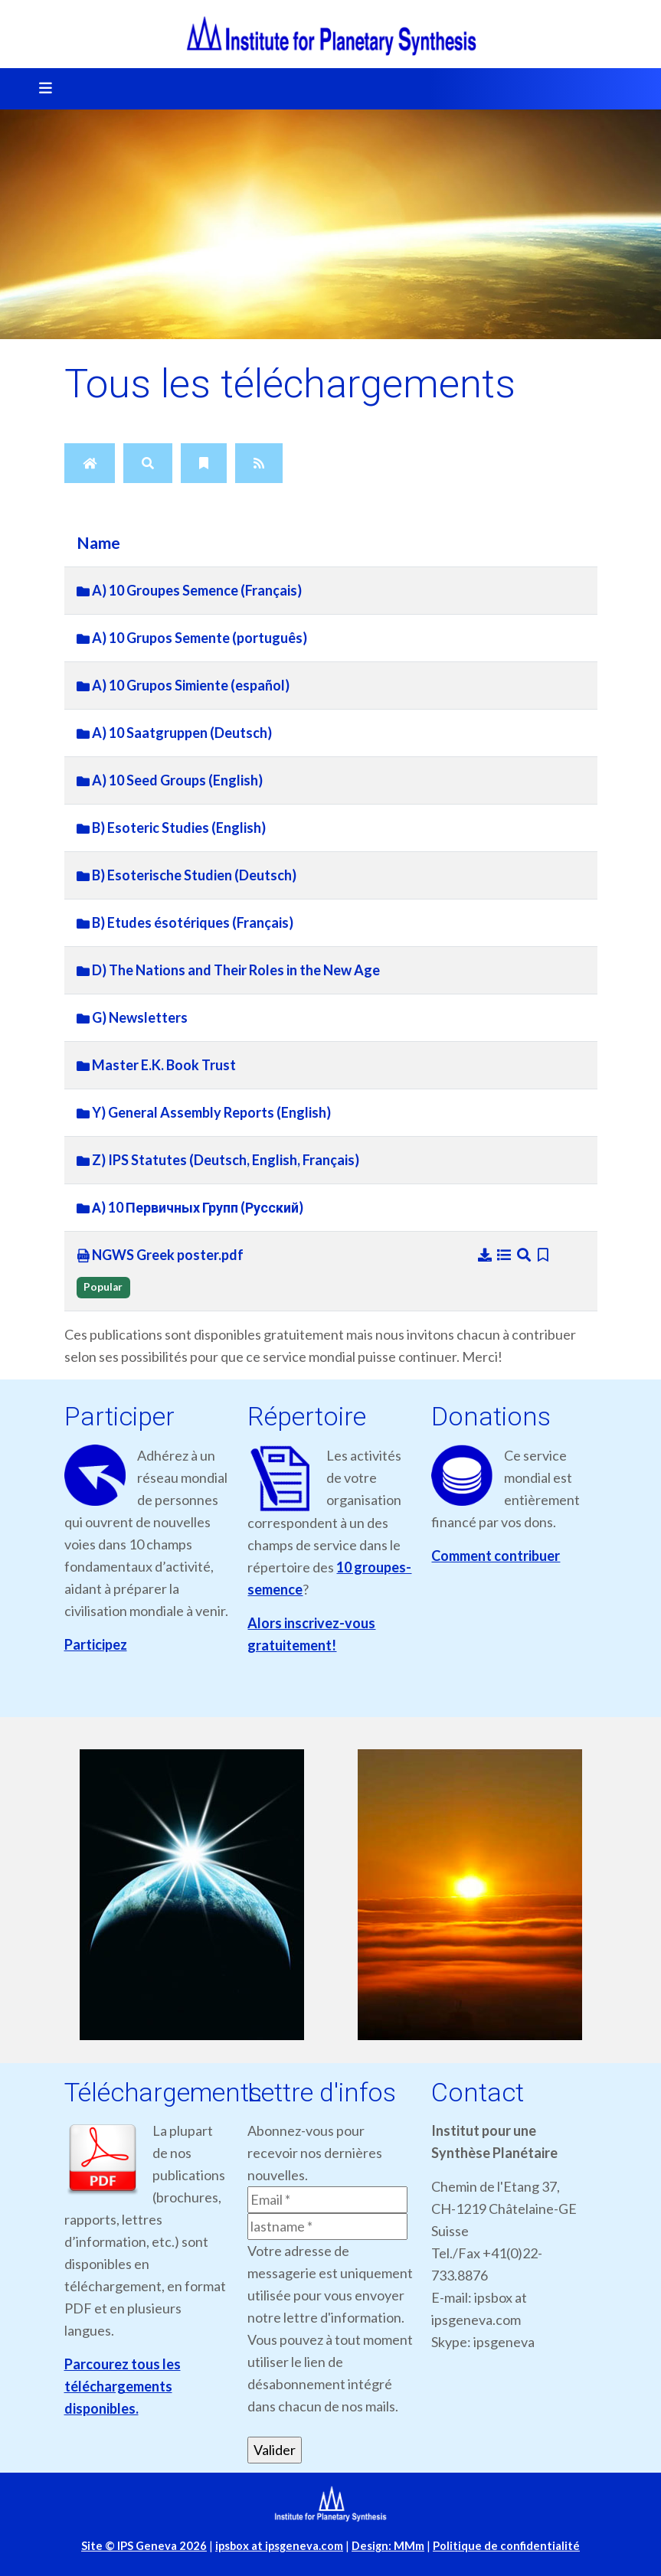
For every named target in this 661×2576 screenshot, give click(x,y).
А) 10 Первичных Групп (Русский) (190, 1207)
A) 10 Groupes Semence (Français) (189, 590)
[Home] (89, 463)
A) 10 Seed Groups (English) (170, 780)
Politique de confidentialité (506, 2545)
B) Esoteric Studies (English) (171, 827)
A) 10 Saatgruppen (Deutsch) (174, 732)
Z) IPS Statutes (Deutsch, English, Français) (218, 1159)
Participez (95, 1644)
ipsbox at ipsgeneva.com (279, 2545)
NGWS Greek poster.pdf (160, 1255)
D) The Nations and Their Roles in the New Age (228, 970)
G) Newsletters (132, 1017)
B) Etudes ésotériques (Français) (185, 922)
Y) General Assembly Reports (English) (204, 1112)
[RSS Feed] (259, 463)
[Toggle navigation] (41, 88)
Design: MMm (388, 2545)
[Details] (505, 1254)
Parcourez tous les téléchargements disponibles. (122, 2386)
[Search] (147, 463)
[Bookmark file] (543, 1254)
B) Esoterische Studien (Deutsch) (186, 875)
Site (144, 2545)
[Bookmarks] (204, 463)
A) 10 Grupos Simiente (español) (183, 685)
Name (98, 543)
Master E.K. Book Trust (156, 1064)
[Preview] (525, 1254)
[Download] (486, 1254)
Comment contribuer (495, 1555)
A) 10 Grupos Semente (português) (192, 637)
